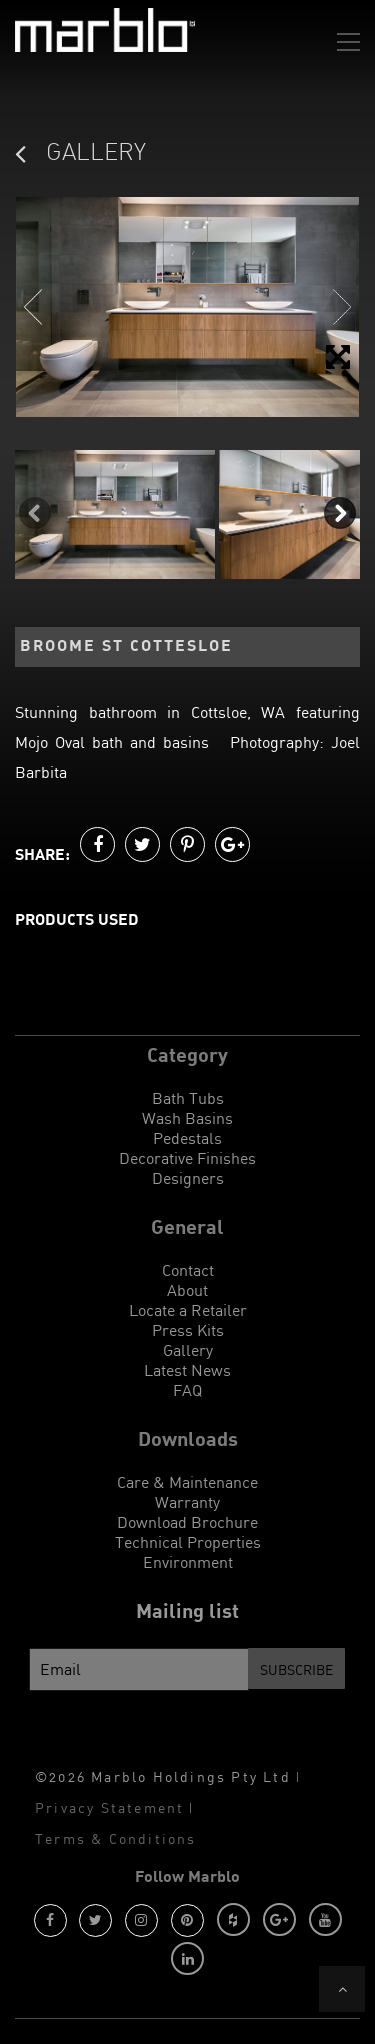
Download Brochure (187, 1522)
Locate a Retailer (188, 1310)
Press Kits (188, 1330)
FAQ (187, 1390)
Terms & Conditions (116, 1838)
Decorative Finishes (187, 1158)
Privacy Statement (109, 1807)
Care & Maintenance (187, 1482)
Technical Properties (188, 1542)
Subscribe (296, 1669)
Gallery (188, 1350)
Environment (188, 1562)
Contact (188, 1270)
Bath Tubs (188, 1098)
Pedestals (187, 1138)
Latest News (187, 1370)
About (187, 1290)
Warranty (187, 1502)
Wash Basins (187, 1118)
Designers (188, 1178)
